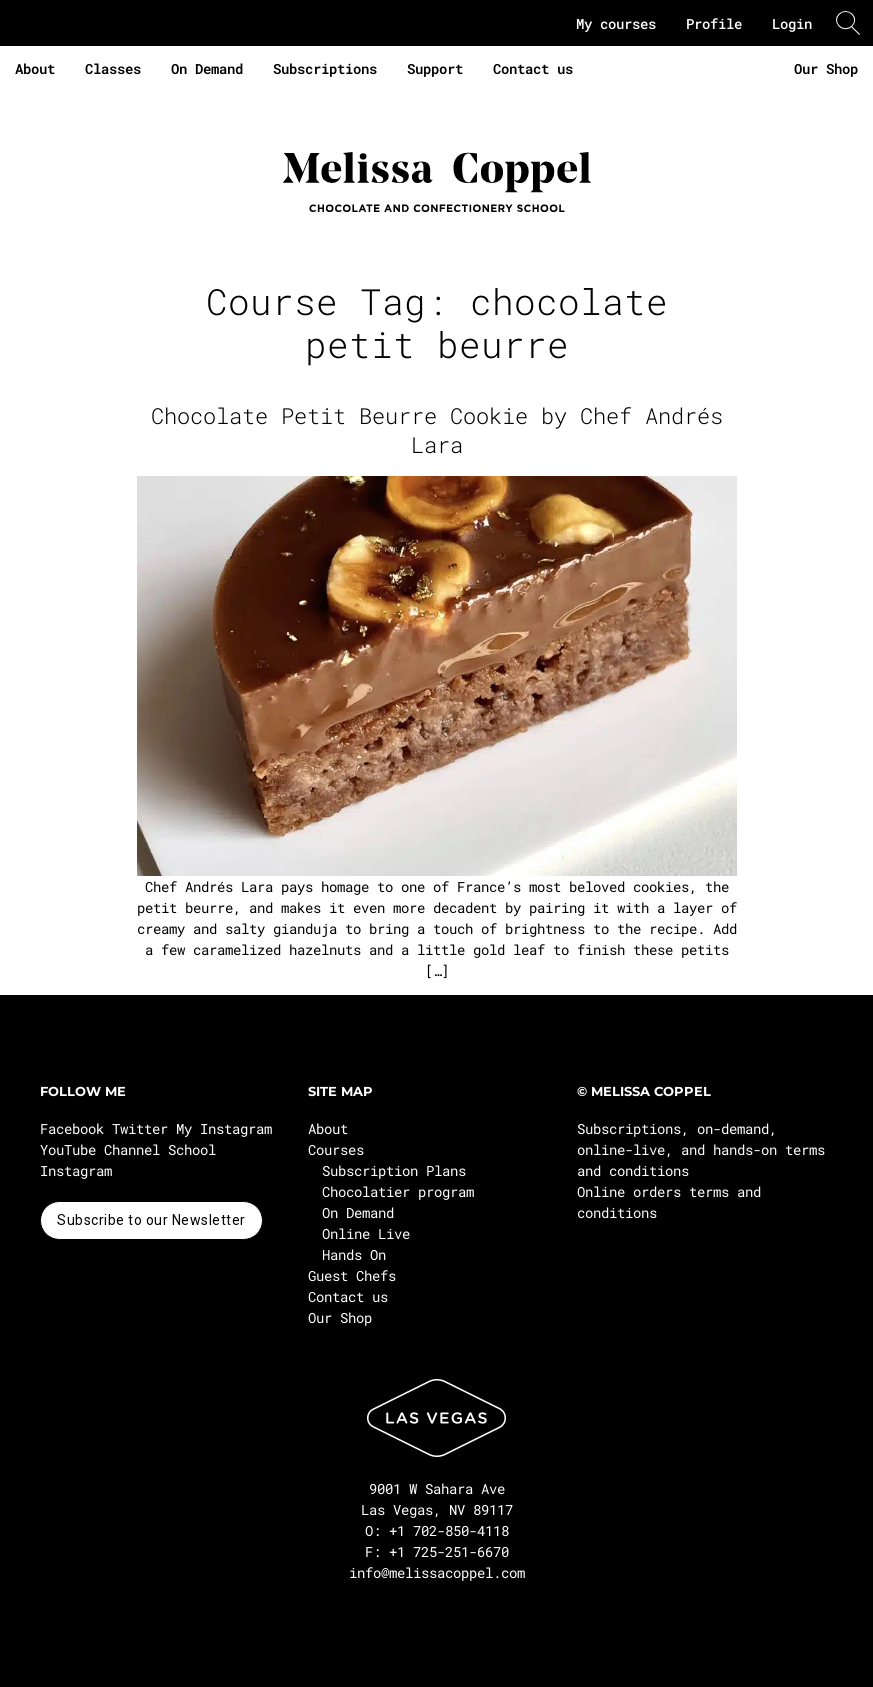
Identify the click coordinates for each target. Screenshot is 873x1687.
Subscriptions (325, 68)
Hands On (354, 1254)
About (35, 68)
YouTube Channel (100, 1149)
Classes (113, 68)
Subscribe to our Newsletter (151, 1220)
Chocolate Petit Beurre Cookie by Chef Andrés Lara (437, 430)
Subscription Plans (394, 1170)
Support (435, 68)
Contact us (533, 68)
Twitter (140, 1128)
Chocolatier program (398, 1191)
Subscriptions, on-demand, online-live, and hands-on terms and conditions (701, 1149)
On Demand (207, 68)
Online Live (366, 1233)
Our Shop (826, 68)
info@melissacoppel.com (437, 1572)
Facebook (72, 1128)
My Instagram (224, 1128)
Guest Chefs (352, 1275)
